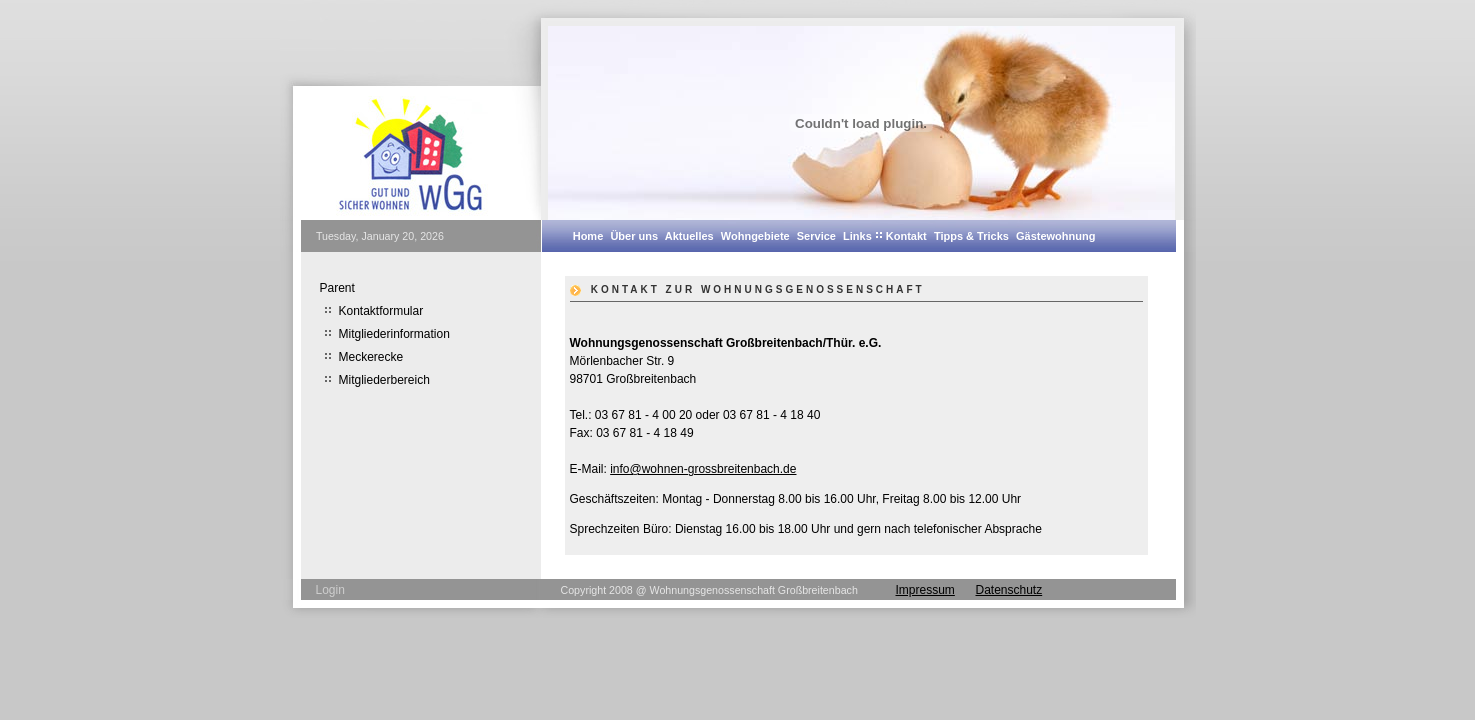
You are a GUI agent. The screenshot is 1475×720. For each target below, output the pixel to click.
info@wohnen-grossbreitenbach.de (703, 469)
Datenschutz (1009, 590)
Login (330, 590)
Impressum (925, 590)
